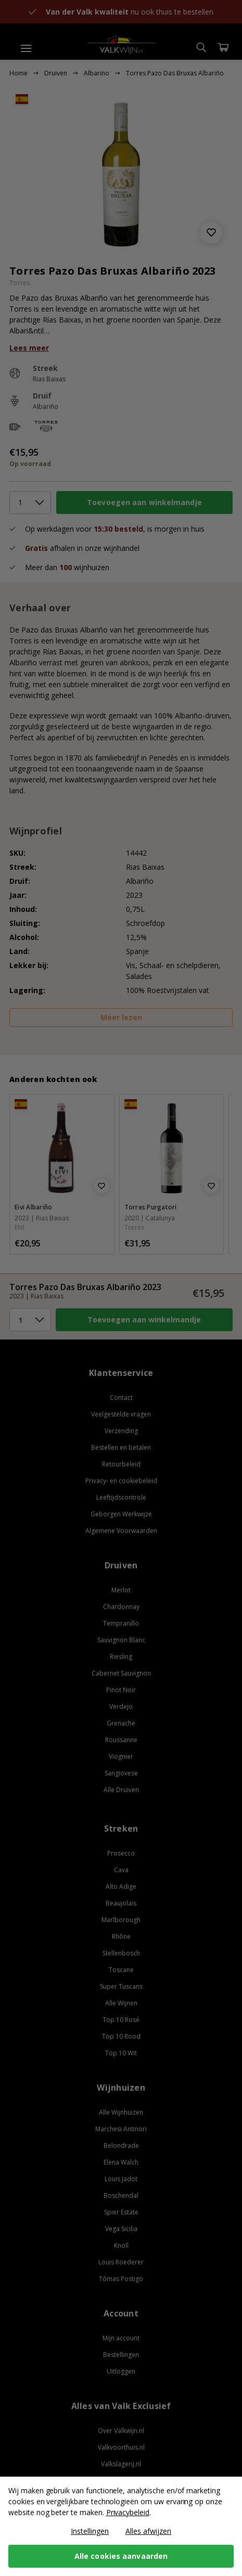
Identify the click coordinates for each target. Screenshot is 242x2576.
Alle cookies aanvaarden (121, 2556)
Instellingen (90, 2531)
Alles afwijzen (148, 2531)
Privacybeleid (127, 2512)
